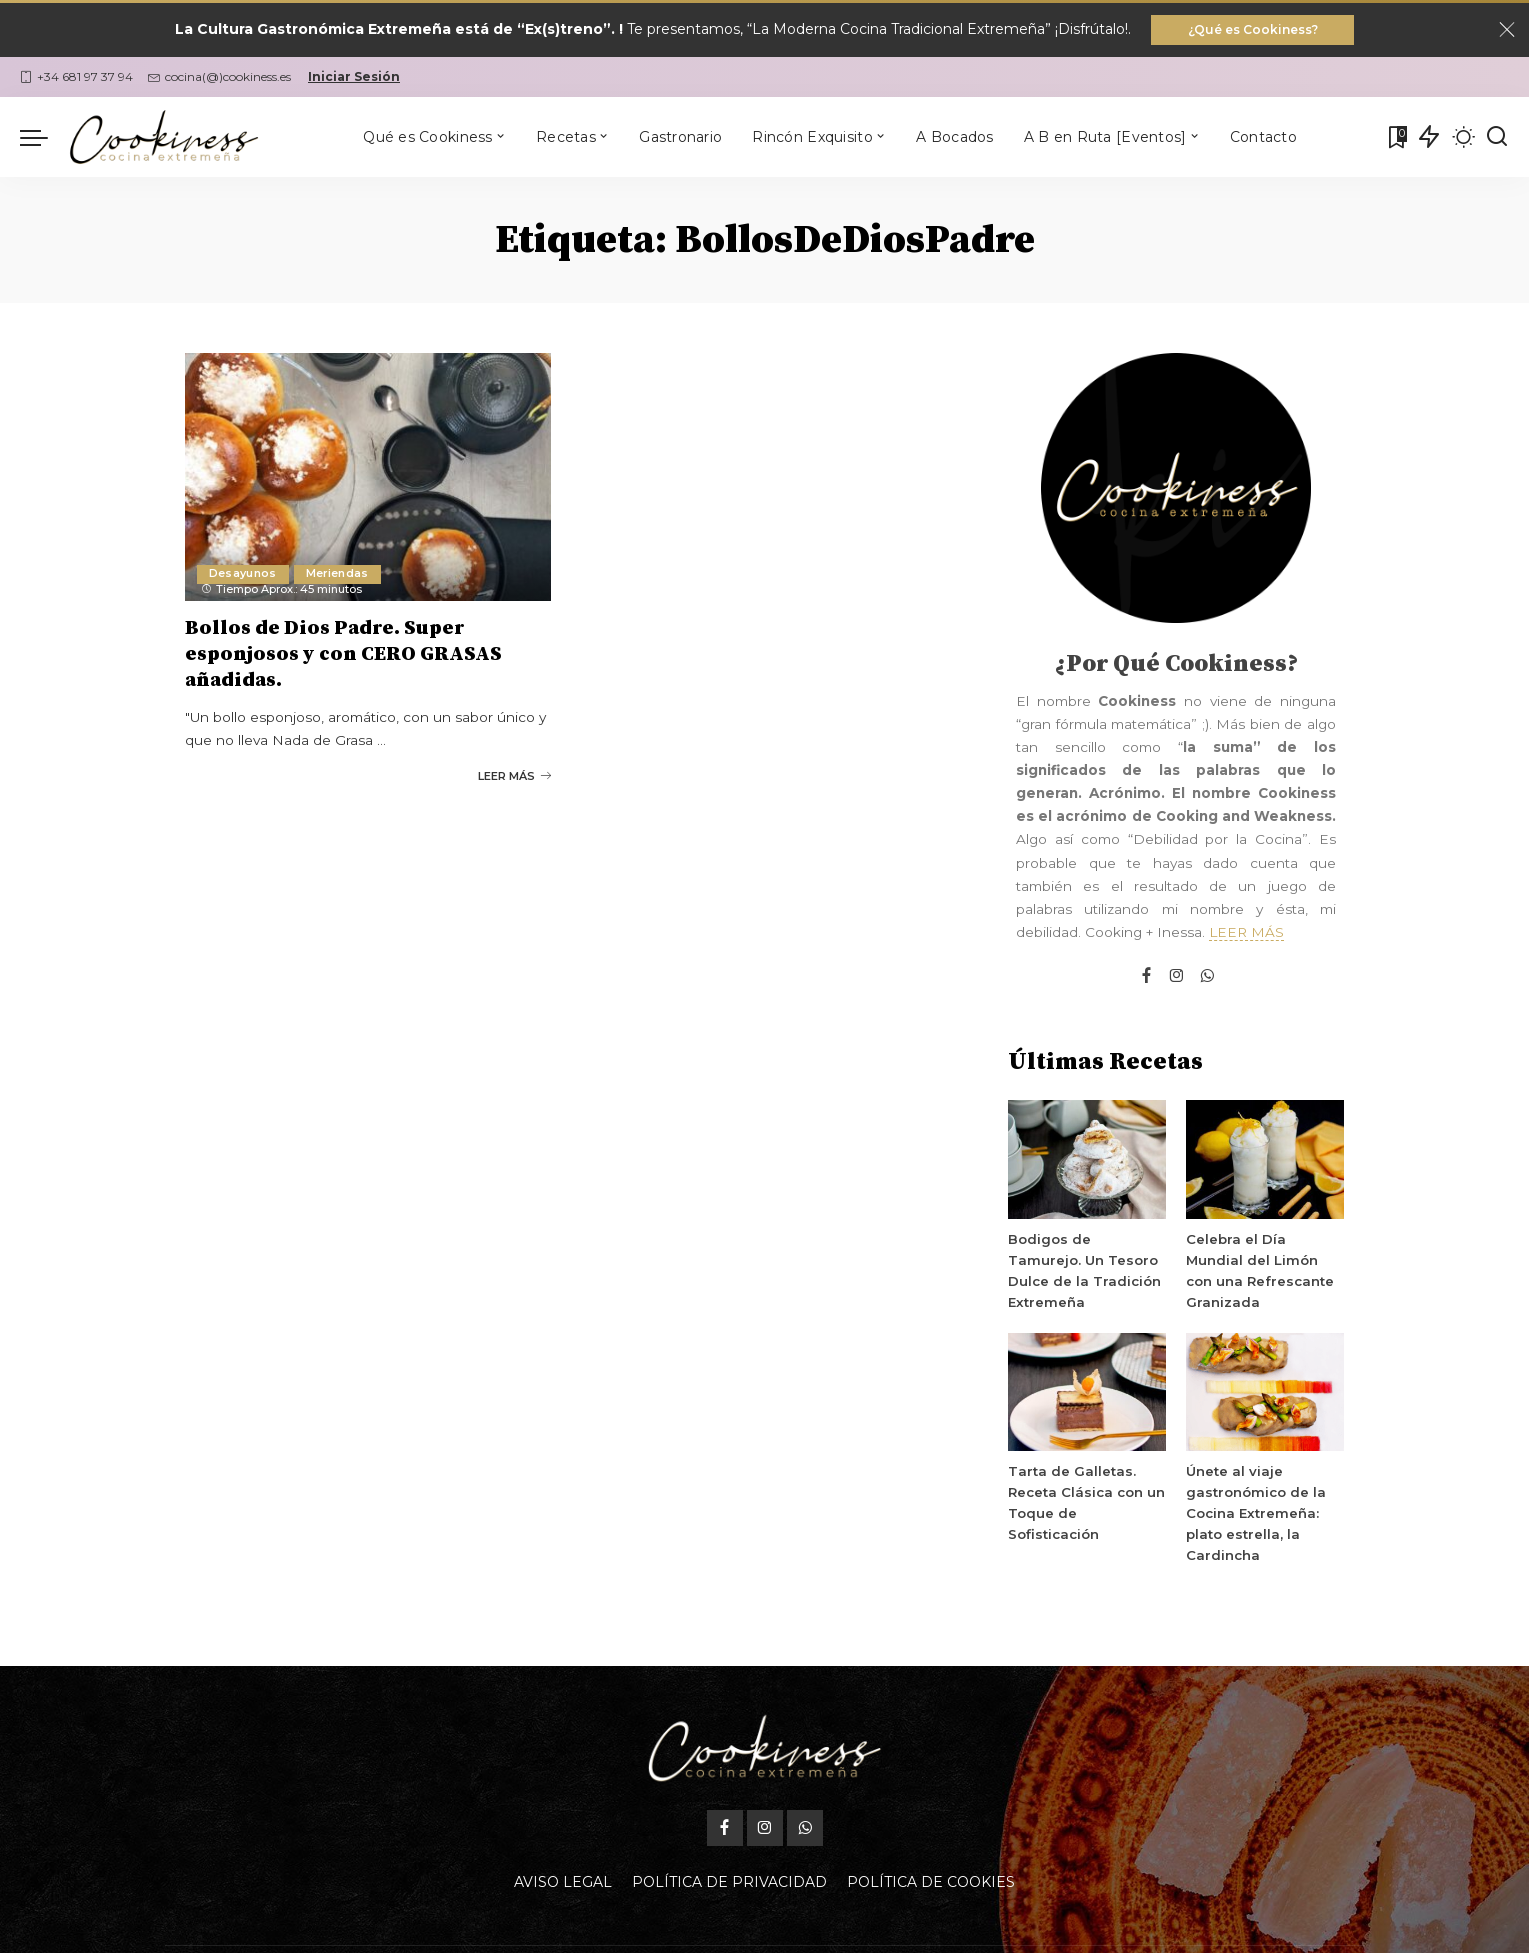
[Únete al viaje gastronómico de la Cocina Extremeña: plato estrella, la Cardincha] (1265, 1394)
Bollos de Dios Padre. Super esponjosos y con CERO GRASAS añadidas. (343, 655)
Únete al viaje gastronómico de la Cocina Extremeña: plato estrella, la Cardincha (1254, 1515)
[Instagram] (1177, 979)
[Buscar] (1497, 139)
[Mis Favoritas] (1396, 139)
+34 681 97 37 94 (76, 78)
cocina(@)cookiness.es (219, 78)
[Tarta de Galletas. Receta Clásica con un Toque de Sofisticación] (1087, 1394)
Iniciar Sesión (354, 78)
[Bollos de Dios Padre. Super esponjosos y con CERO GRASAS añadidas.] (368, 479)
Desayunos (243, 576)
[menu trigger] (44, 139)
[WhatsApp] (1207, 979)
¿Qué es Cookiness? (1253, 30)
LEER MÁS (1246, 934)
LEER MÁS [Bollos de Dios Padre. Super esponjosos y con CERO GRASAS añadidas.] (514, 775)
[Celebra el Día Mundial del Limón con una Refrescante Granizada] (1265, 1161)
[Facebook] (1146, 979)
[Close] (1507, 31)
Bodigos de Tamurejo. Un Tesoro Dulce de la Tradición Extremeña (1086, 1262)
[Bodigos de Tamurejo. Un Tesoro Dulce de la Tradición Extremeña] (1087, 1161)
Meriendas (338, 576)
